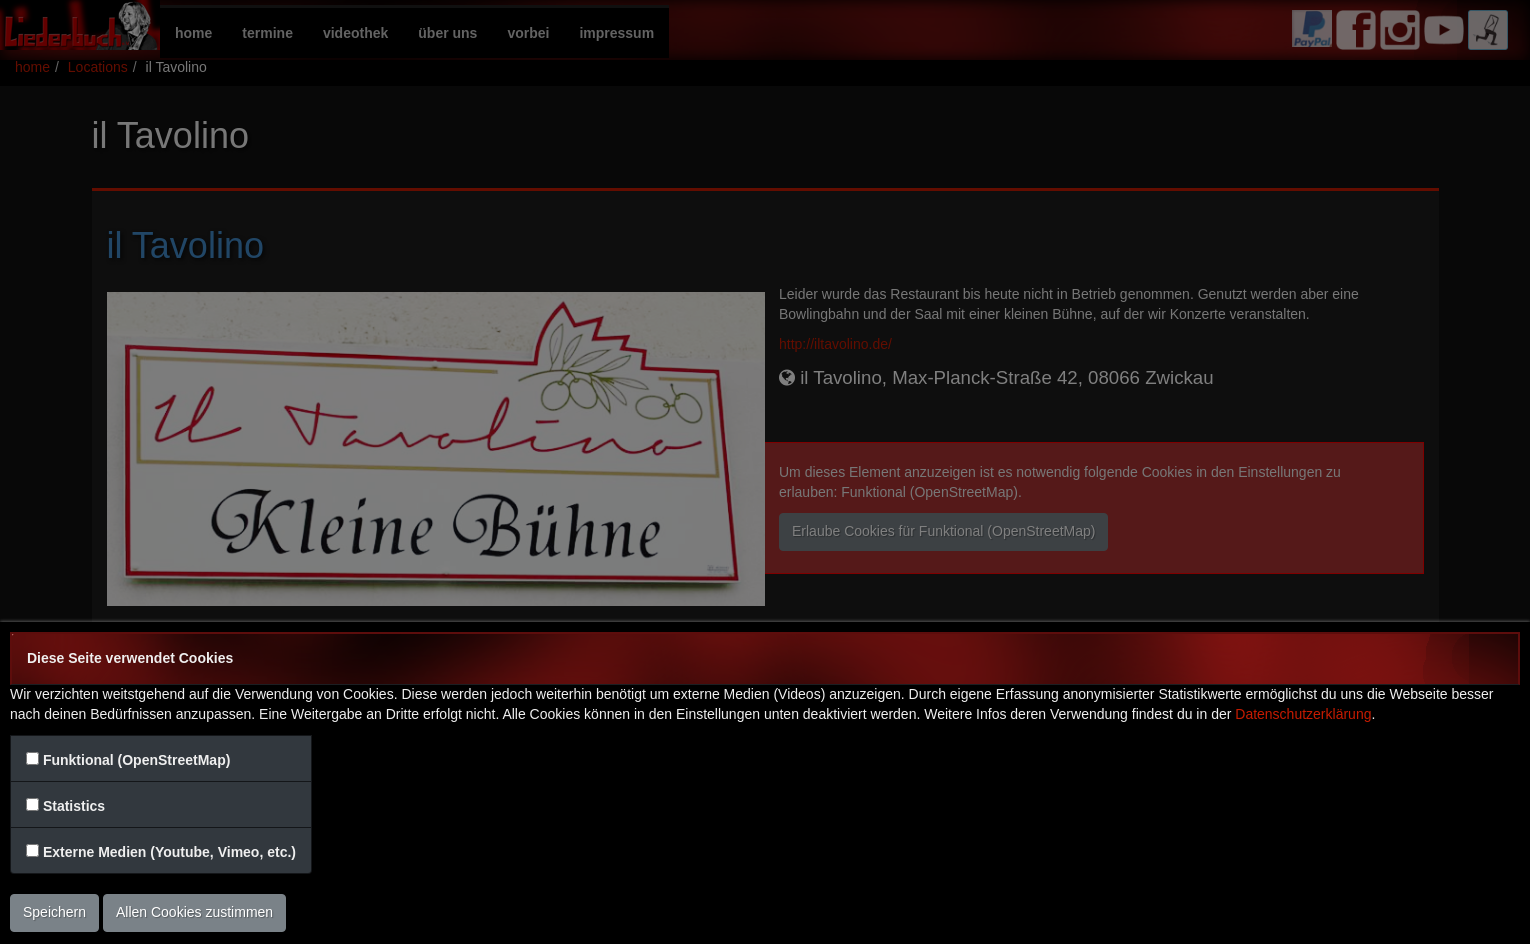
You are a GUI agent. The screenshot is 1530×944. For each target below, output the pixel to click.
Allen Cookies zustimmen (194, 912)
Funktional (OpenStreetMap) (136, 760)
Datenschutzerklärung (1303, 714)
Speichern (54, 912)
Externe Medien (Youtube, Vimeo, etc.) (169, 852)
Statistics (74, 806)
